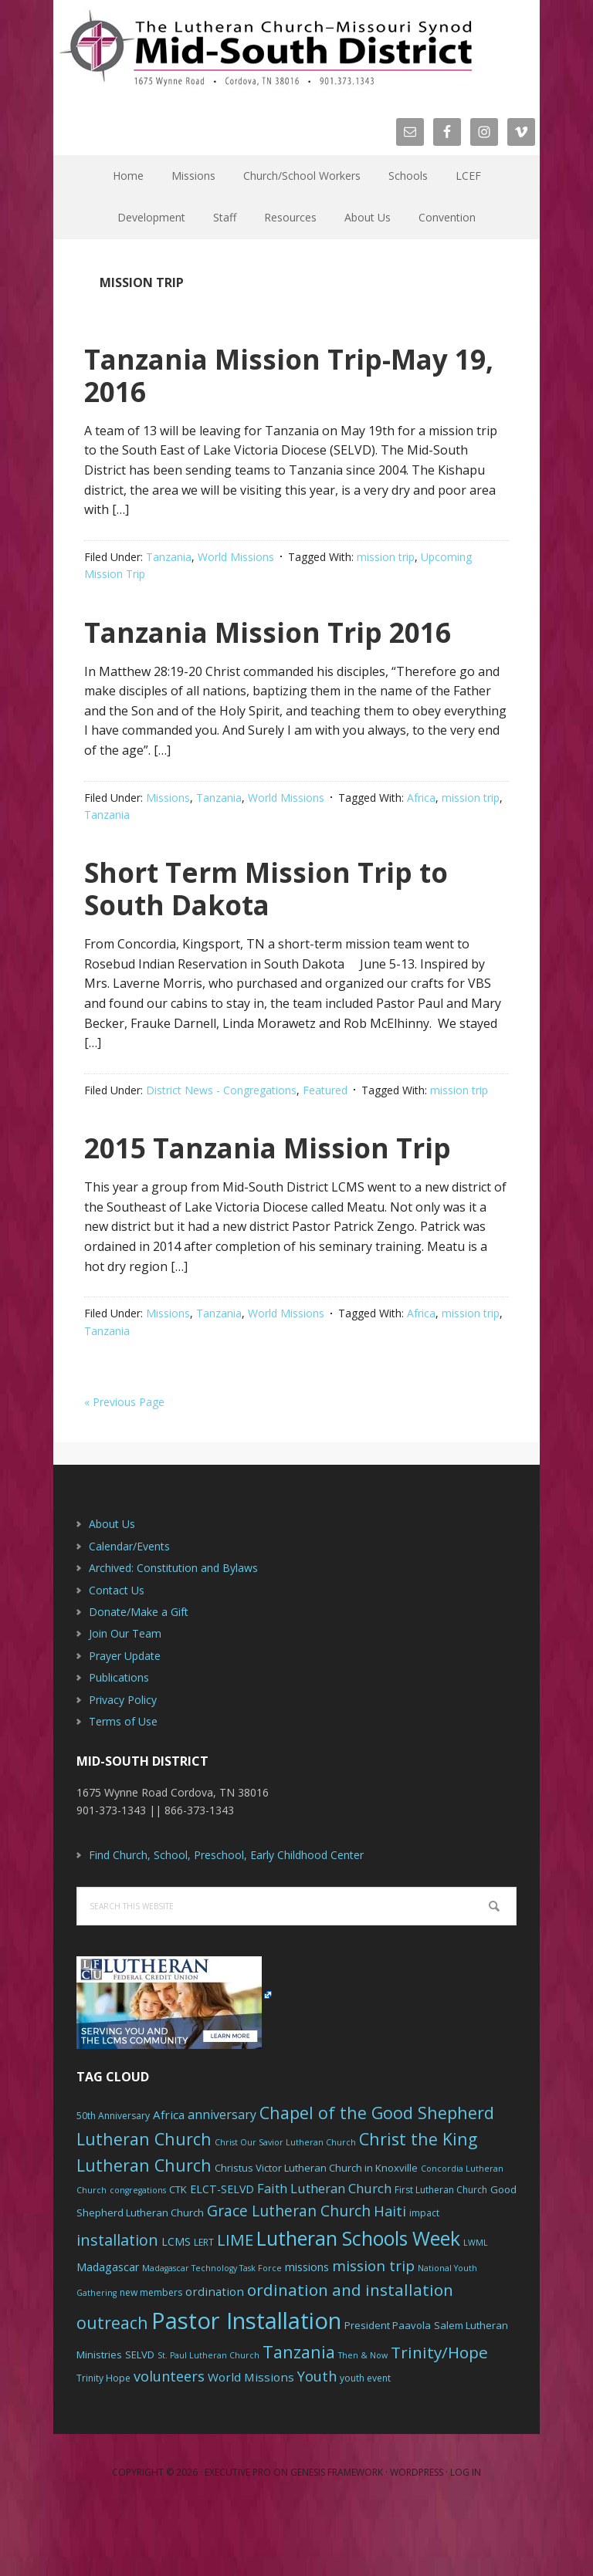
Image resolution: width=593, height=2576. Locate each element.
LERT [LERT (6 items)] (204, 2307)
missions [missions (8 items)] (307, 2331)
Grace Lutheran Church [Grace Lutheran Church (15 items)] (289, 2275)
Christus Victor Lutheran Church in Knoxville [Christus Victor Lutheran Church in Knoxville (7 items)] (316, 2233)
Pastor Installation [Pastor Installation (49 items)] (246, 2385)
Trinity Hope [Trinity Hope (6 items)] (103, 2442)
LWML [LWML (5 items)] (475, 2307)
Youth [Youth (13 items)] (317, 2441)
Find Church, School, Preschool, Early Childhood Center (226, 1919)
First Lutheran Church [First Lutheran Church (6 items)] (441, 2254)
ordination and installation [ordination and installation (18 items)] (350, 2354)
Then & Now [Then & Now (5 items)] (363, 2420)
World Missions (236, 556)
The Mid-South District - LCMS (265, 48)
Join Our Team (125, 1698)
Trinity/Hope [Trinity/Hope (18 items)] (439, 2417)
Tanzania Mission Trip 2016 (259, 646)
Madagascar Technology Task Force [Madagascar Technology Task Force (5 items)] (212, 2333)
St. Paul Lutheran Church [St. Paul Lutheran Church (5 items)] (208, 2420)
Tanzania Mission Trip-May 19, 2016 (265, 373)
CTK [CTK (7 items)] (178, 2254)
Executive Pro (238, 2537)
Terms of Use (123, 1786)
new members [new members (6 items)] (151, 2357)
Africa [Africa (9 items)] (169, 2179)
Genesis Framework (336, 2537)
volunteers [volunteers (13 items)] (169, 2441)
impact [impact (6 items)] (424, 2277)
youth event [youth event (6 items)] (365, 2442)
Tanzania (168, 556)
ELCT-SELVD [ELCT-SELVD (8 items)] (222, 2253)
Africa (421, 830)
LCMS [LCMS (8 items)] (176, 2306)
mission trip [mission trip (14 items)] (373, 2331)
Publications (119, 1742)
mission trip (386, 556)
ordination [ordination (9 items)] (214, 2356)
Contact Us (116, 1655)
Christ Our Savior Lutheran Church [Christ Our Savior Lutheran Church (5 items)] (285, 2207)
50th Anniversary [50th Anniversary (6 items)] (113, 2180)
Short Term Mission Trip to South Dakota (276, 919)
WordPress (416, 2537)
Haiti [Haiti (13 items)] (390, 2276)
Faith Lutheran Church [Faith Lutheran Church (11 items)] (324, 2253)
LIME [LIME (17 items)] (235, 2304)
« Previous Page (124, 1466)
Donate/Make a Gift (138, 1676)
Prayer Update (125, 1720)
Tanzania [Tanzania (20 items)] (299, 2416)
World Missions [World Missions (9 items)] (251, 2441)
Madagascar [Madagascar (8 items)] (107, 2331)
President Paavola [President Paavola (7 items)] (387, 2390)
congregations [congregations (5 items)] (138, 2255)
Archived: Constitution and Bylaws (173, 1632)
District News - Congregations (221, 1122)
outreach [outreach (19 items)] (112, 2387)
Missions (168, 830)
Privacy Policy (123, 1764)
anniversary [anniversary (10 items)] (222, 2179)
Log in (465, 2537)
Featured (325, 1122)
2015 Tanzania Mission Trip (265, 1194)
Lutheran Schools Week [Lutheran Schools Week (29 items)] (358, 2303)
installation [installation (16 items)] (117, 2304)
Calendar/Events (129, 1611)
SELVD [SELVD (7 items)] (139, 2419)
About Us (112, 1588)
